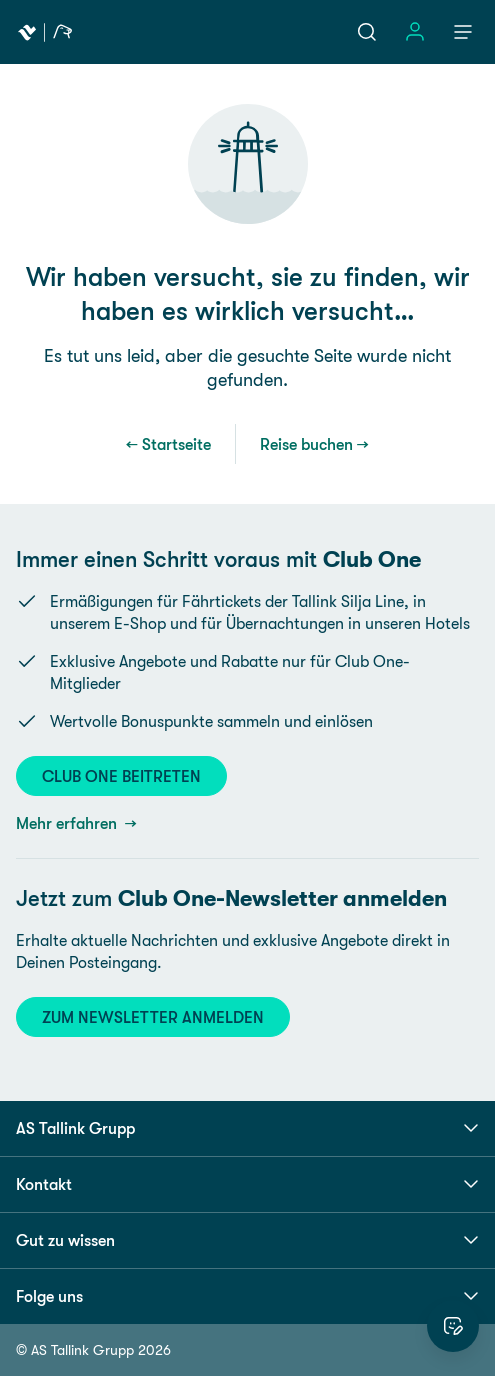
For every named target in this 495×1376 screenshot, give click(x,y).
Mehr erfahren (68, 823)
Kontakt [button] (247, 1184)
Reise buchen (306, 444)
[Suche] (367, 32)
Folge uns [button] (247, 1296)
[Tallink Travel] (45, 32)
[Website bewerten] (453, 1326)
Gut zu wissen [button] (247, 1240)
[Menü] (463, 32)
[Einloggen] (415, 32)
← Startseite (168, 444)
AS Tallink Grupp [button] (247, 1128)
